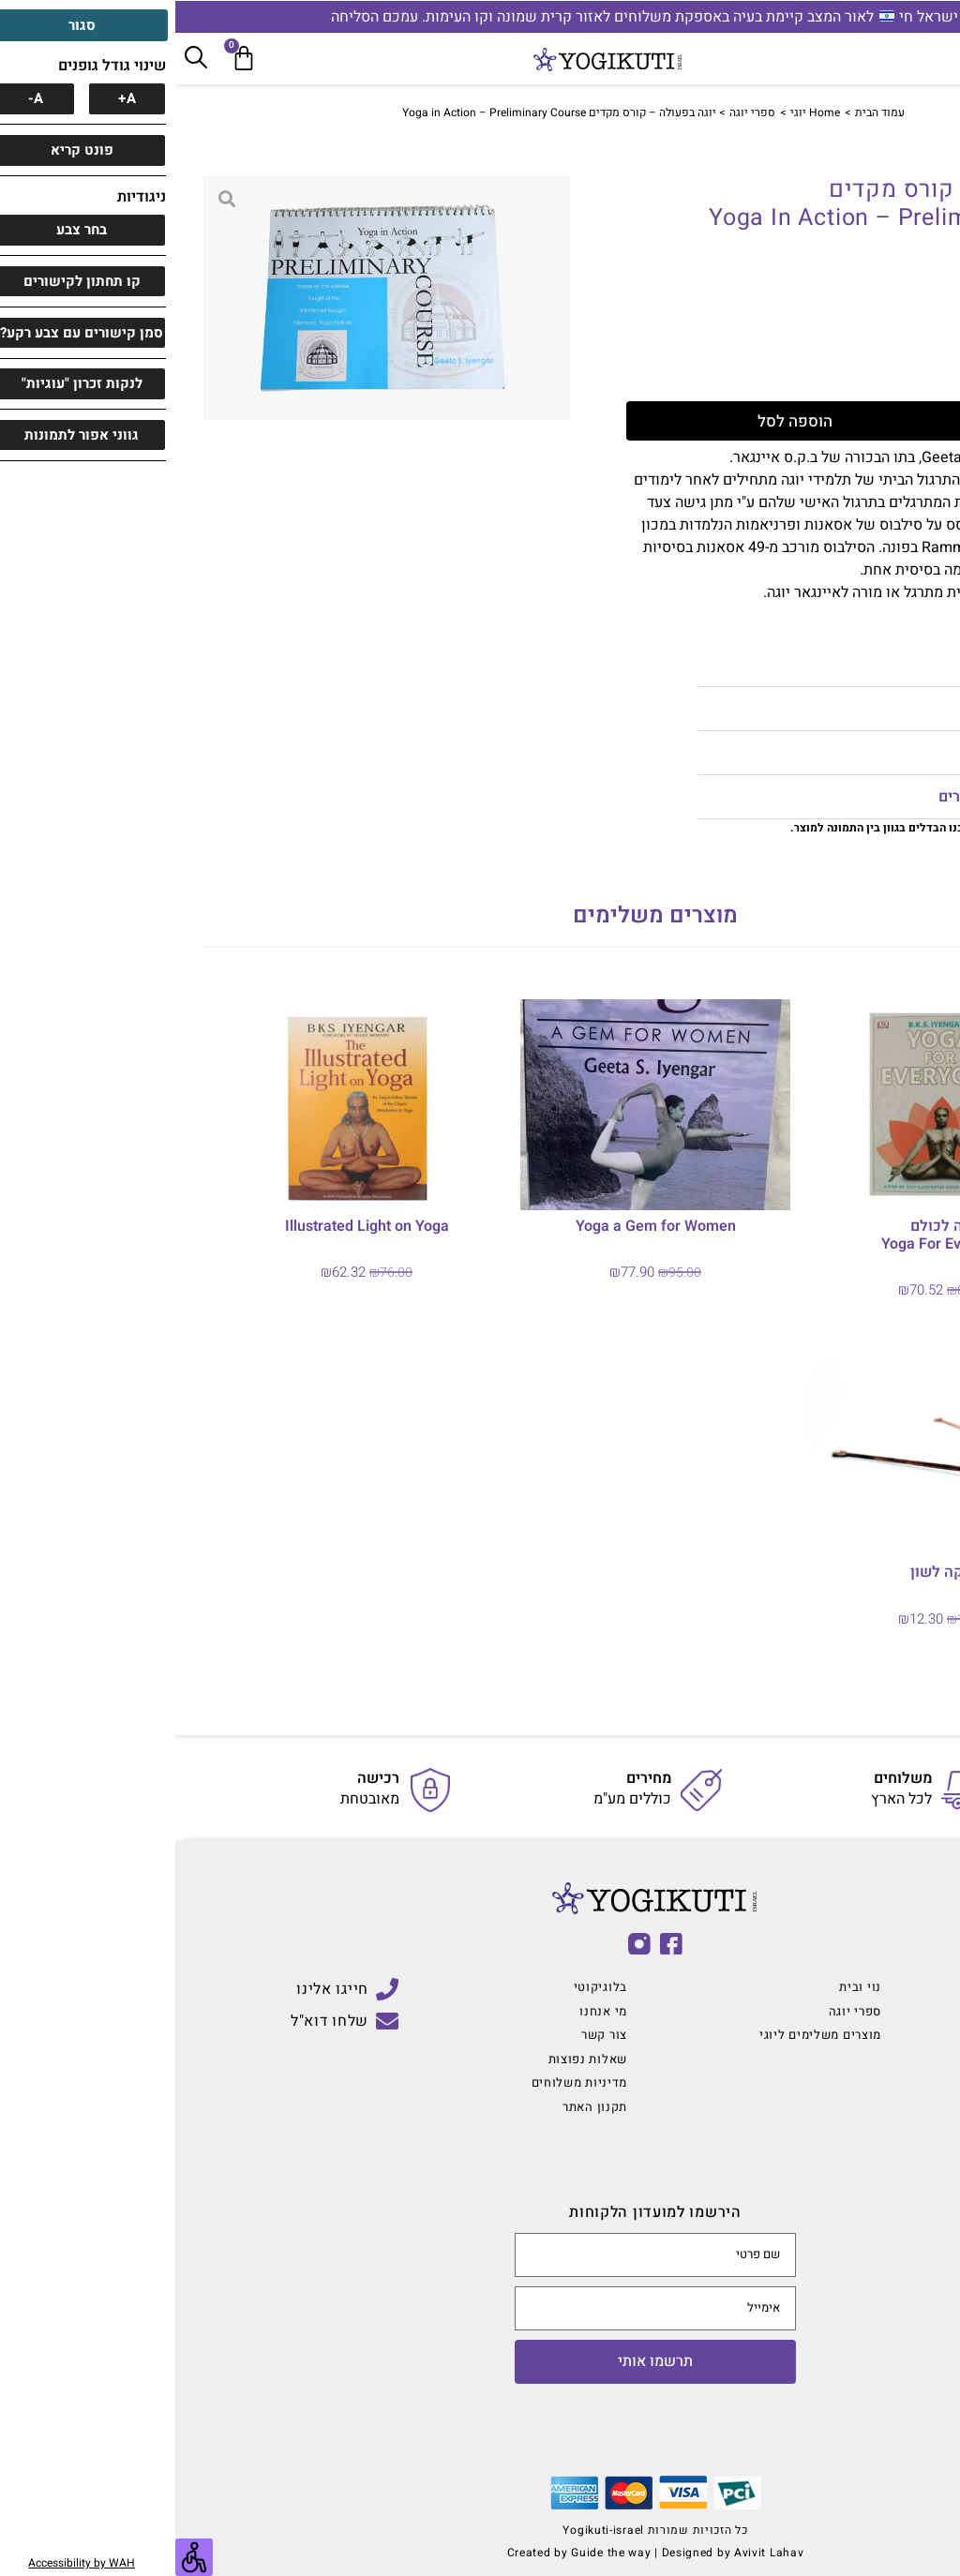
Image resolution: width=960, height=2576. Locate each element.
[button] (727, 665)
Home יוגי (640, 112)
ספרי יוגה (577, 112)
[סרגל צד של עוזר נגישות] (19, 2557)
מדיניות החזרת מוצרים (833, 797)
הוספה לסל (676, 421)
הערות (882, 708)
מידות (884, 664)
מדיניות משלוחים (848, 752)
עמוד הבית (704, 112)
